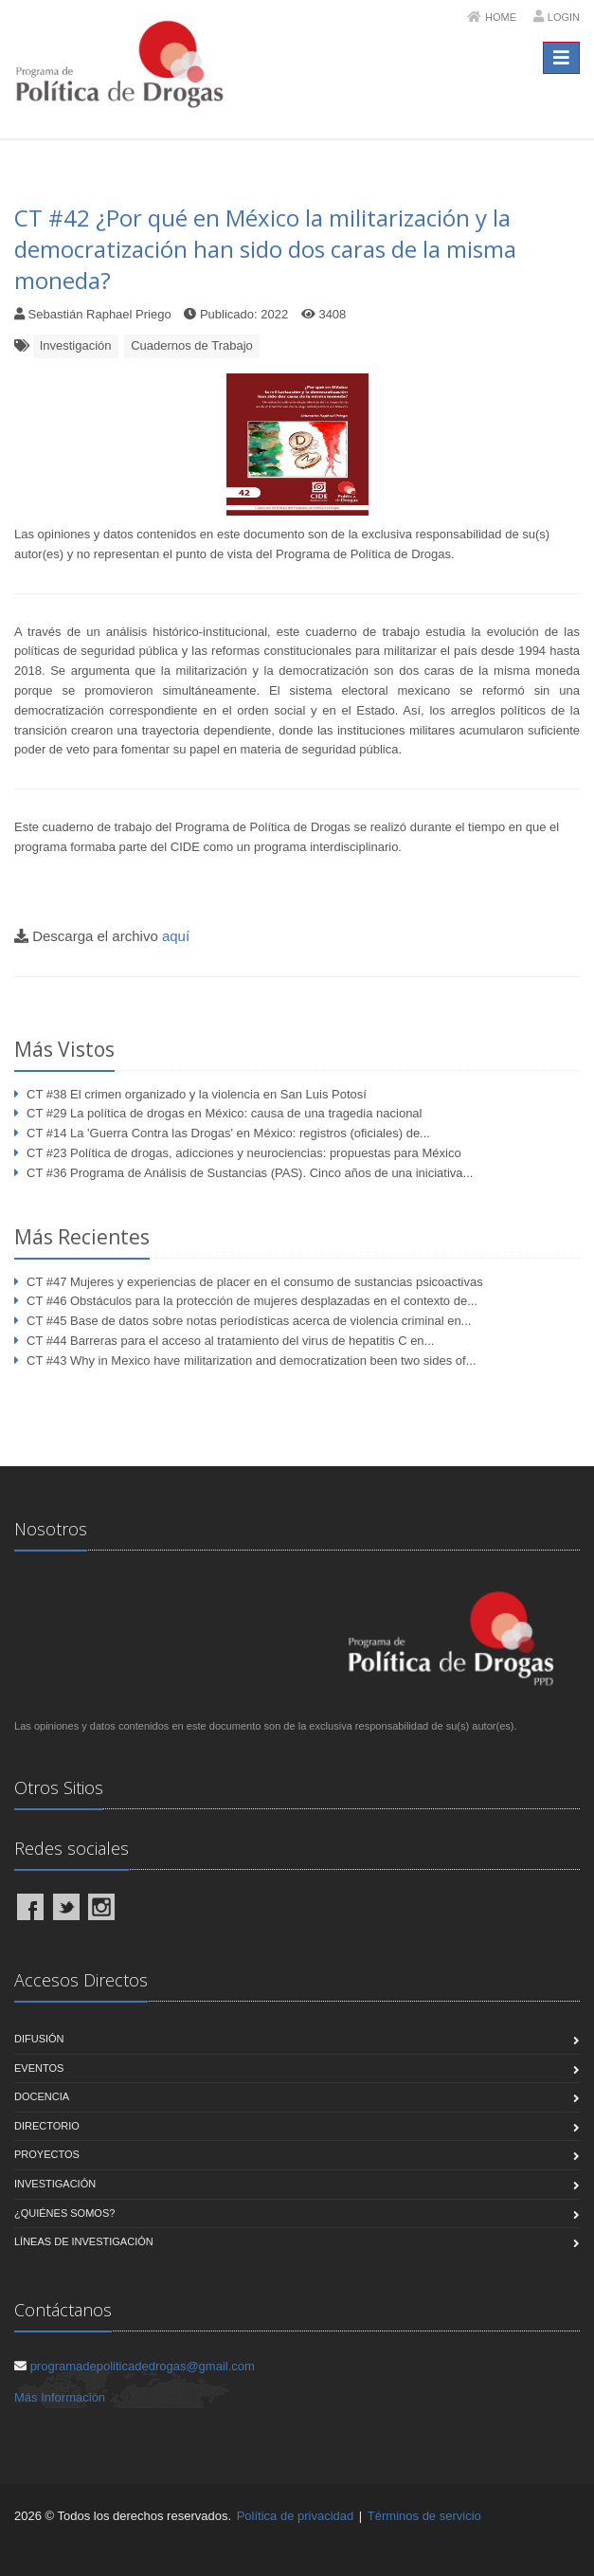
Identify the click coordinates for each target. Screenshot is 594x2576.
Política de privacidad (295, 2516)
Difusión (39, 2038)
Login (564, 17)
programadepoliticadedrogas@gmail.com (142, 2366)
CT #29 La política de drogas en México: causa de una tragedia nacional (224, 1113)
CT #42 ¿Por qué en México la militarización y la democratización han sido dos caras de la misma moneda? (265, 249)
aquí (175, 936)
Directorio (47, 2126)
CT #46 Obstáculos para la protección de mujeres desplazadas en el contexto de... (252, 1301)
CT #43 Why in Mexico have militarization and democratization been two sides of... (252, 1360)
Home (500, 17)
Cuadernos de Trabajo (192, 345)
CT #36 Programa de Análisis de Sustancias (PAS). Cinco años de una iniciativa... (250, 1173)
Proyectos (47, 2154)
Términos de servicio (424, 2516)
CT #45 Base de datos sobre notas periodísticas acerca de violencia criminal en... (249, 1321)
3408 (332, 314)
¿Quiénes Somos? (64, 2213)
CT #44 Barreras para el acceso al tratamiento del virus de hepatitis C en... (230, 1340)
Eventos (38, 2068)
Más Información (59, 2397)
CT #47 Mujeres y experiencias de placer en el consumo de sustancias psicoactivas (255, 1282)
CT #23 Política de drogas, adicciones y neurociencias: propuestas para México (244, 1153)
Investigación (76, 345)
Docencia (41, 2096)
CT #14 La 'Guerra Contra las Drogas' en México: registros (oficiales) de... (228, 1133)
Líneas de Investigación (83, 2241)
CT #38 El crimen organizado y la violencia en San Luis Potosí (197, 1094)
